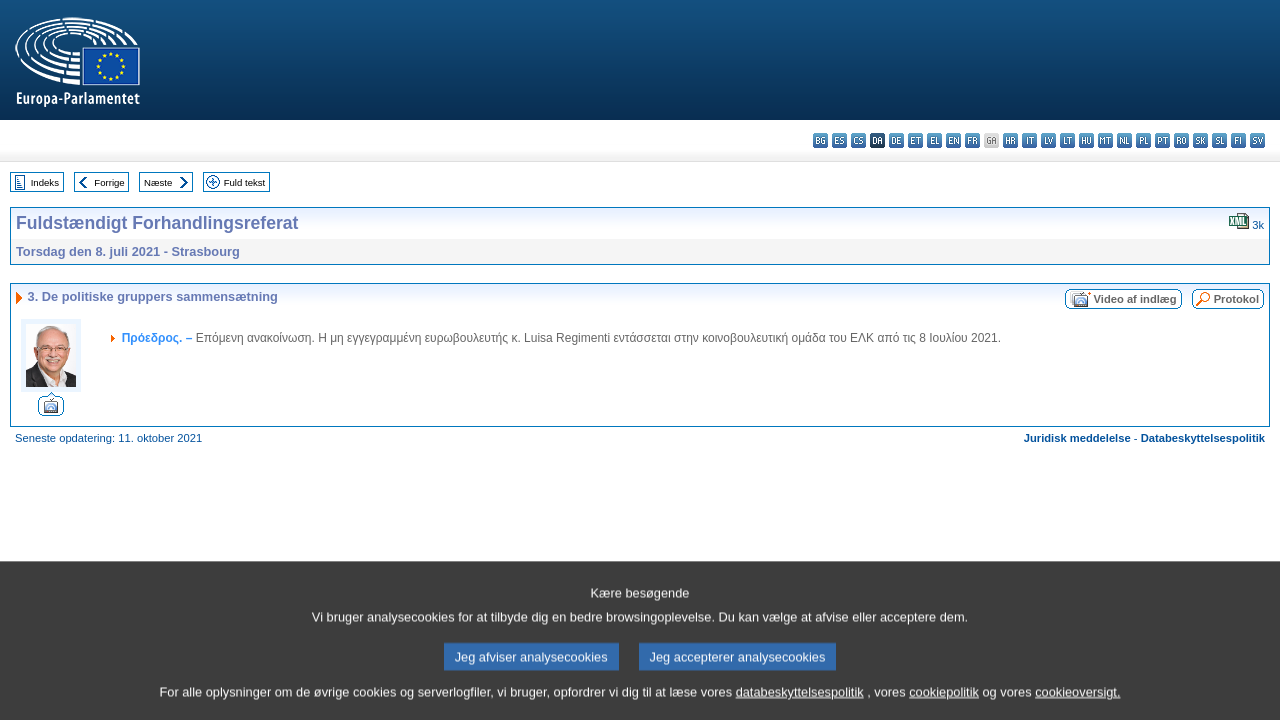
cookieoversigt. (1077, 702)
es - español (839, 140)
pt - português (1162, 140)
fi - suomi (1238, 140)
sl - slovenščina (1219, 140)
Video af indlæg (1135, 299)
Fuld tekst (245, 182)
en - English (953, 140)
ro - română (1181, 140)
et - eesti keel (915, 140)
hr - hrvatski (1010, 140)
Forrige (109, 182)
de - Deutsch (896, 140)
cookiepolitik (944, 702)
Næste (158, 182)
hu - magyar (1086, 140)
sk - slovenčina (1200, 140)
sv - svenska (1257, 140)
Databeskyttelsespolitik (1203, 438)
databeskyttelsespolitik (800, 702)
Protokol (1236, 299)
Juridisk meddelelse (1077, 438)
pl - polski (1143, 140)
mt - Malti (1105, 140)
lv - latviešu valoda (1048, 140)
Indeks (45, 182)
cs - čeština (858, 140)
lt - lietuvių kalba (1067, 140)
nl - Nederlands (1124, 140)
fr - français (972, 140)
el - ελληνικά (934, 140)
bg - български (820, 140)
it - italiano (1029, 140)
